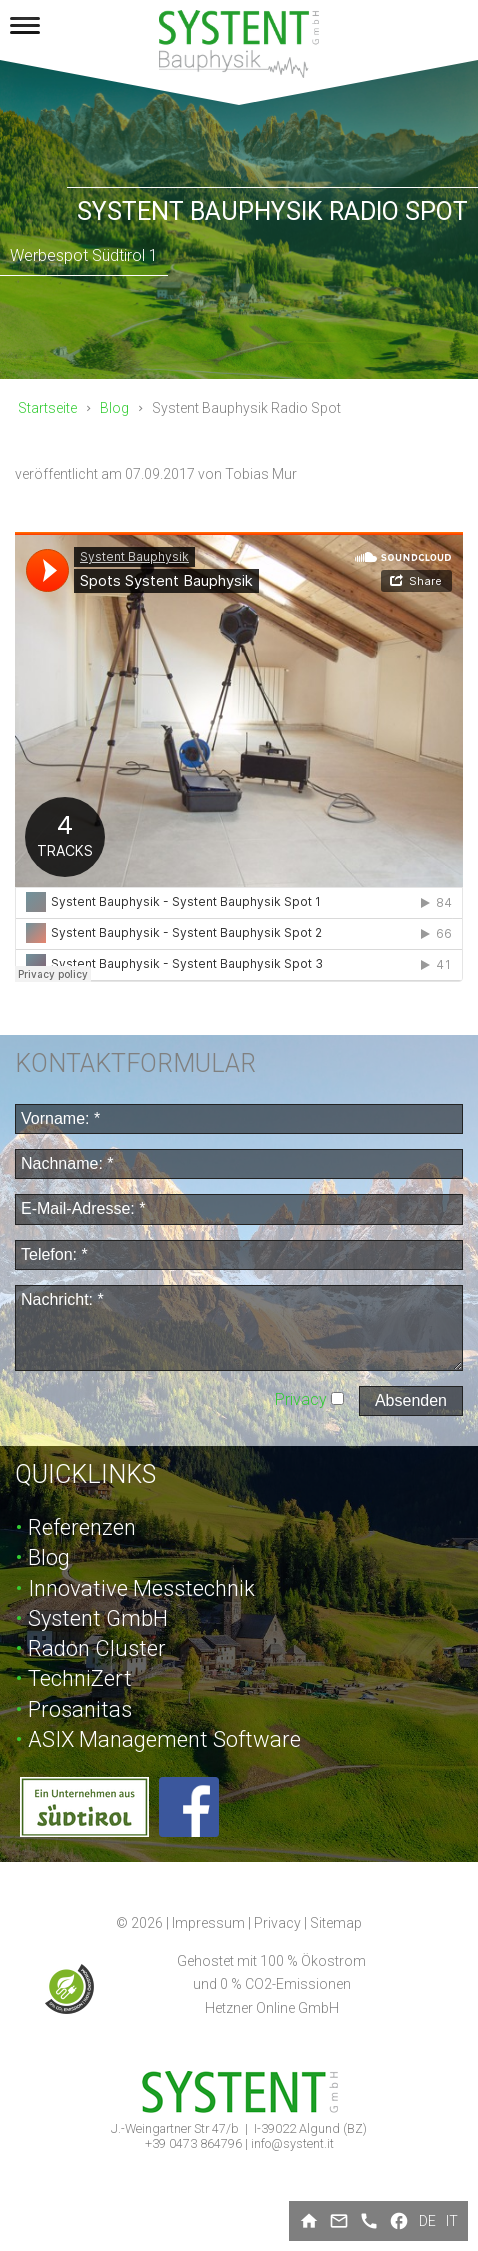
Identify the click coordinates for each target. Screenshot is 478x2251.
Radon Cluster (97, 1648)
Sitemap (336, 1923)
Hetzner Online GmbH (272, 2008)
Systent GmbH (98, 1618)
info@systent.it (292, 2143)
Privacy (303, 1399)
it (452, 2221)
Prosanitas (80, 1709)
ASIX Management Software (164, 1739)
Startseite (47, 408)
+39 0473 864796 (195, 2143)
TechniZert (80, 1678)
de (427, 2221)
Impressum (208, 1923)
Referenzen (82, 1527)
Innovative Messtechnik (141, 1588)
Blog (114, 408)
